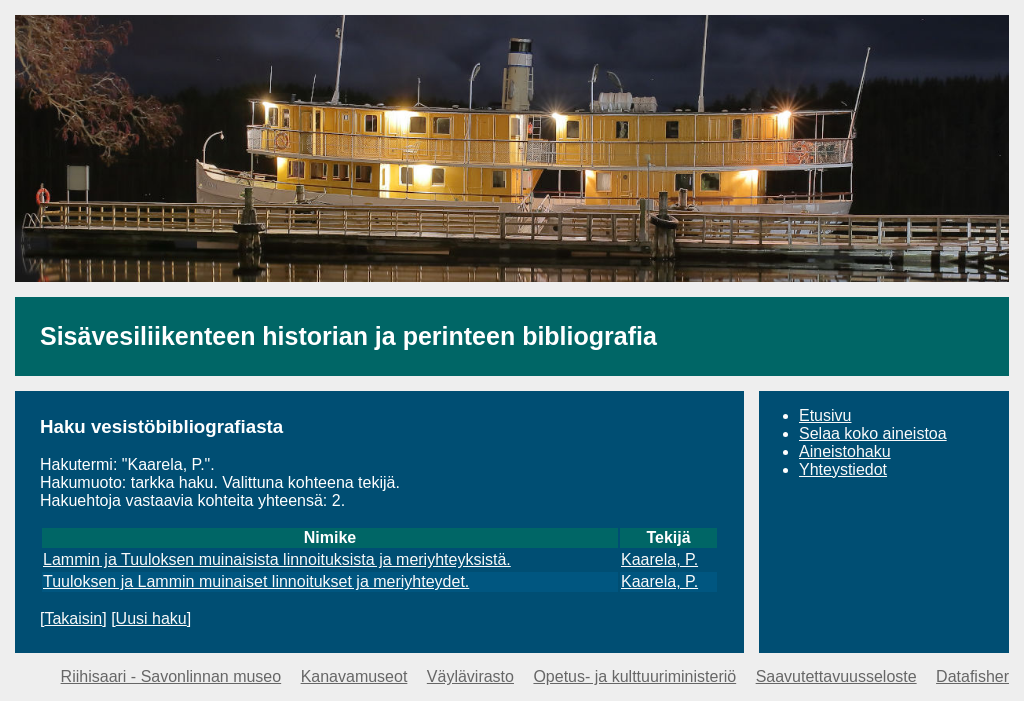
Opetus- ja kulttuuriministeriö (634, 676)
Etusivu (825, 415)
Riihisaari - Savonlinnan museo (171, 676)
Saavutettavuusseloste (836, 676)
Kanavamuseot (354, 676)
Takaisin (73, 618)
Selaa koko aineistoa (873, 433)
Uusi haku (151, 618)
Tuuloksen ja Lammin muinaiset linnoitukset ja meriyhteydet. (256, 581)
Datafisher (972, 676)
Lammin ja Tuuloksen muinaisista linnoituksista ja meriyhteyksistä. (277, 559)
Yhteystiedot (843, 469)
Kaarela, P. (659, 559)
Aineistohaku (845, 451)
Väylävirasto (470, 676)
